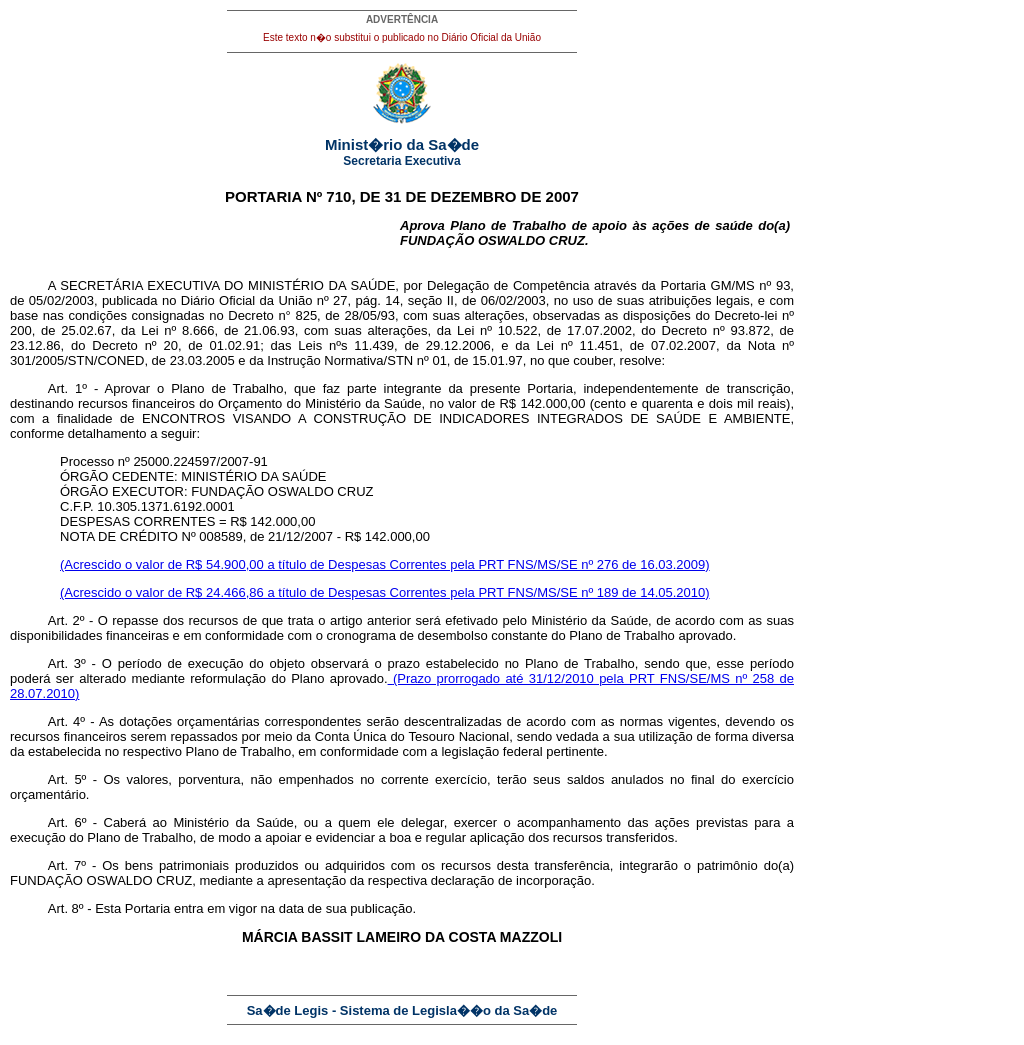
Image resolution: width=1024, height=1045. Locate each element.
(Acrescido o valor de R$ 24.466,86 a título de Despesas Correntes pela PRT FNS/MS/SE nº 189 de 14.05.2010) (385, 592)
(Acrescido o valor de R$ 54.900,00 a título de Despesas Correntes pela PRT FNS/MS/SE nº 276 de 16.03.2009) (385, 564)
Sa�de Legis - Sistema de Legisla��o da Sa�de (402, 1010)
